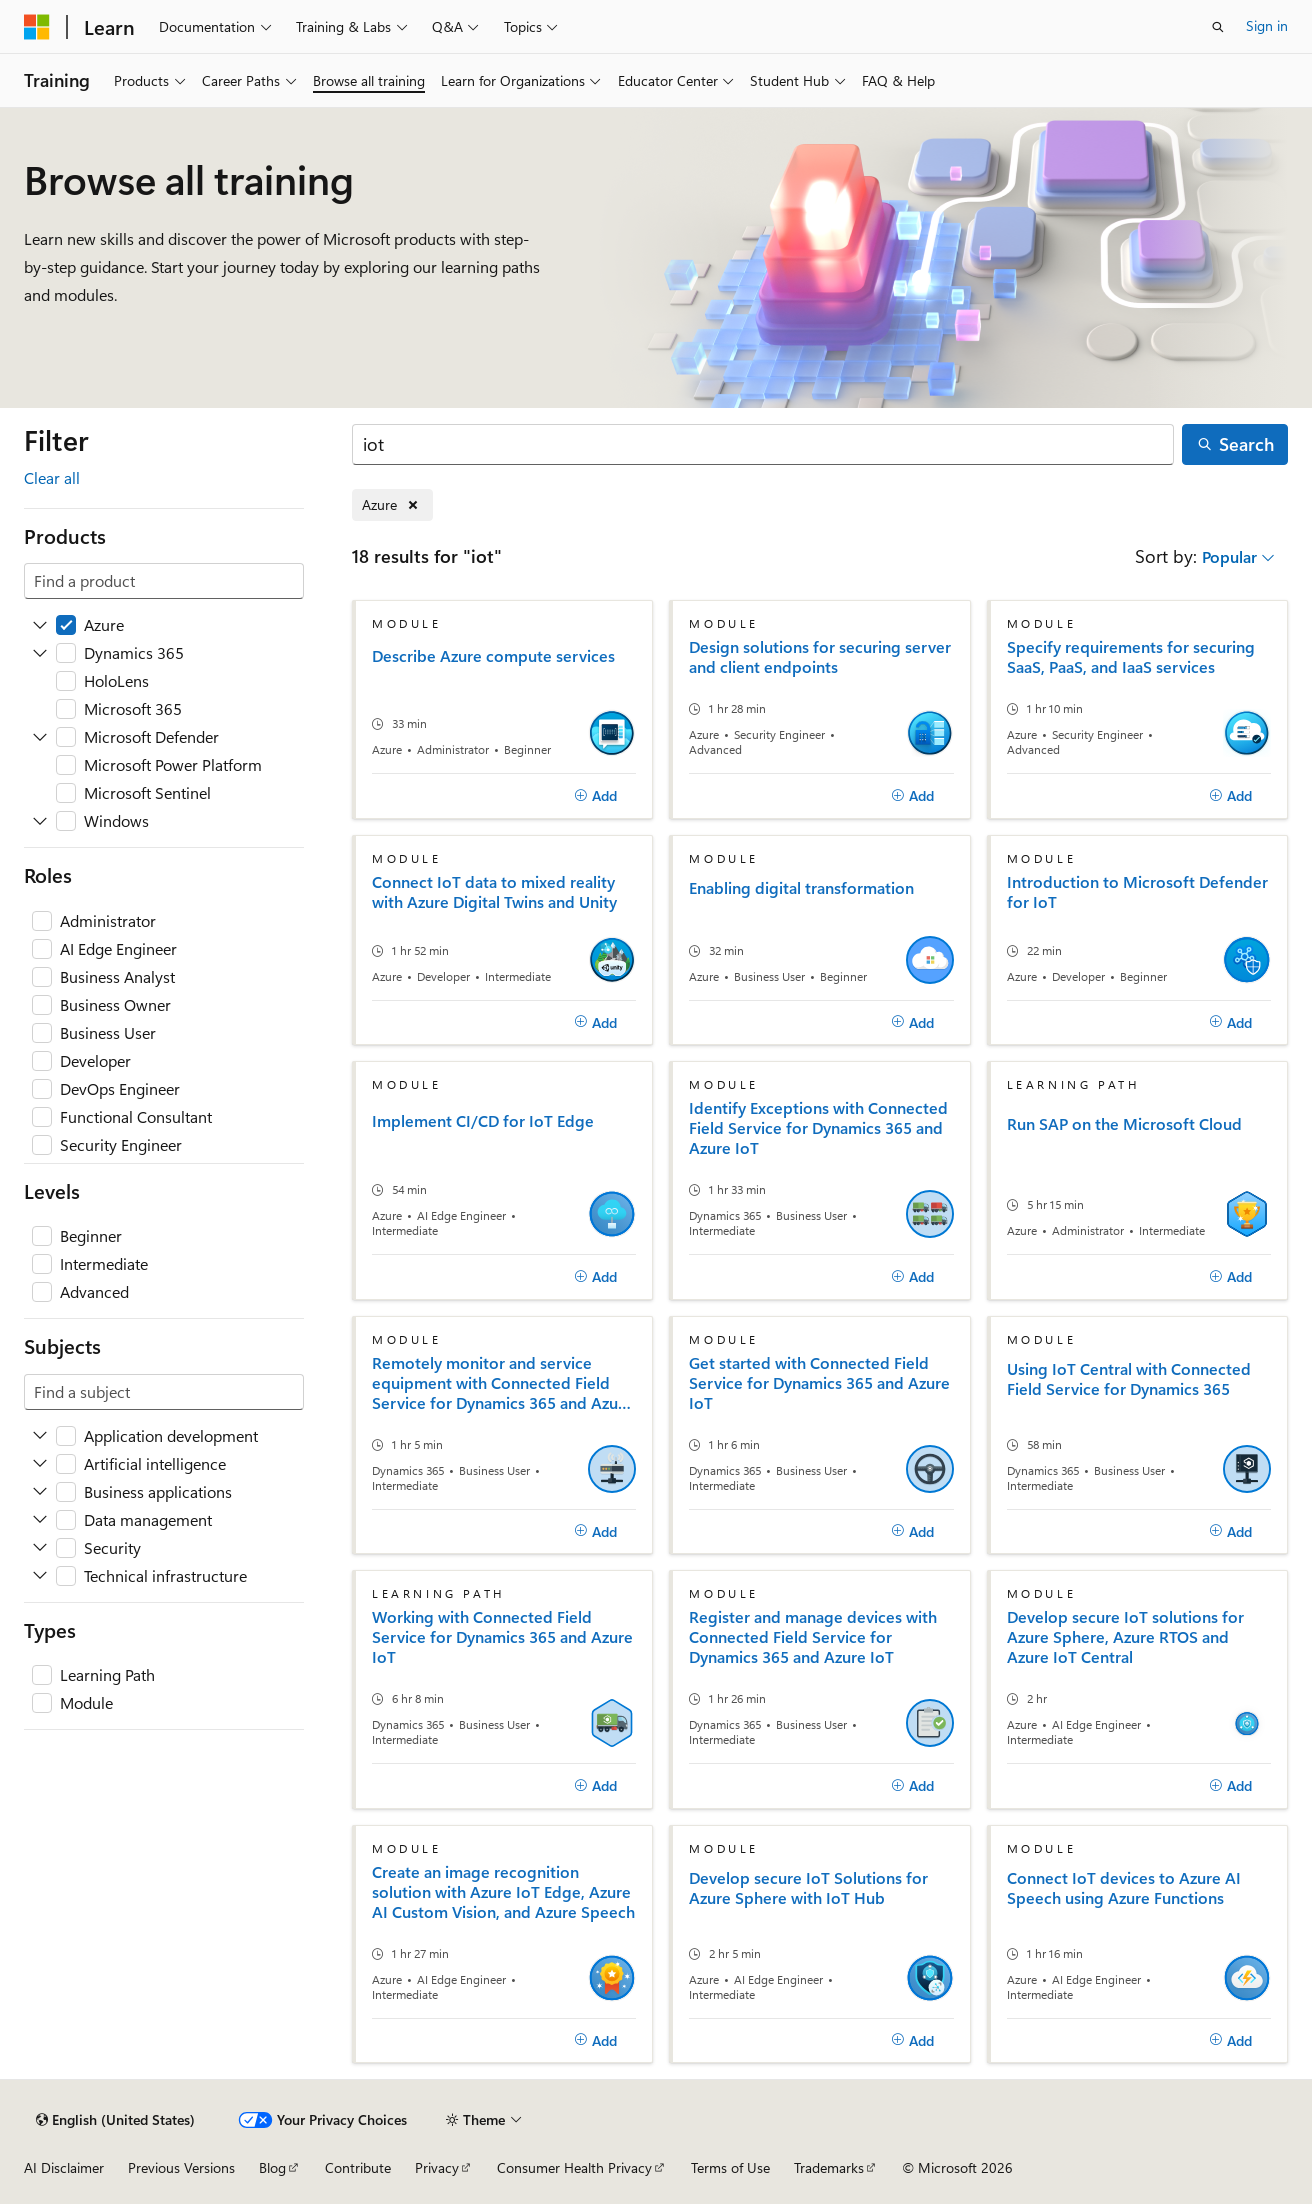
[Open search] (1218, 27)
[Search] (763, 444)
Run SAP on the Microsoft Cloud (1124, 1124)
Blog (272, 2167)
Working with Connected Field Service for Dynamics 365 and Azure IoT (502, 1637)
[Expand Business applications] (40, 1492)
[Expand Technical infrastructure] (40, 1576)
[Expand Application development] (40, 1436)
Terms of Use (730, 2167)
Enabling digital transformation (801, 888)
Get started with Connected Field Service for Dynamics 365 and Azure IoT (819, 1383)
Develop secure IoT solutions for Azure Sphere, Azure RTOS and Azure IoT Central (1125, 1637)
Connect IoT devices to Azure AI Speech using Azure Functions (1124, 1888)
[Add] (595, 796)
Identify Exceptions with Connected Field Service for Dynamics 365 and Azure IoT (818, 1128)
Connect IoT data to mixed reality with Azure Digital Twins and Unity (494, 892)
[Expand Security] (40, 1548)
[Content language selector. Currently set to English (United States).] (115, 2120)
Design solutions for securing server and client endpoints (820, 657)
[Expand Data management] (40, 1520)
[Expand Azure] (40, 625)
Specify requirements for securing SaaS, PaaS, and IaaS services (1131, 657)
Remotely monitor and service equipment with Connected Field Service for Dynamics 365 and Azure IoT (502, 1383)
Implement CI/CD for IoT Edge (483, 1121)
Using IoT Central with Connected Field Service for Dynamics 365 (1129, 1379)
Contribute (358, 2167)
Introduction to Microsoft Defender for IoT (1137, 892)
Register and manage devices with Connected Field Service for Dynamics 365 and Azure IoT (813, 1637)
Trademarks (829, 2167)
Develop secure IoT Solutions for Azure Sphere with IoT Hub (808, 1888)
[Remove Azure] (392, 505)
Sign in (1267, 25)
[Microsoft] (37, 27)
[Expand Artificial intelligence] (40, 1464)
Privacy (437, 2167)
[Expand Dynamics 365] (40, 653)
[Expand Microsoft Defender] (40, 737)
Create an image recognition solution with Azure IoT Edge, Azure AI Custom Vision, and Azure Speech (503, 1892)
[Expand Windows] (40, 821)
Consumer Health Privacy (574, 2167)
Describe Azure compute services (493, 656)
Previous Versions (181, 2167)
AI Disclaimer (64, 2167)
